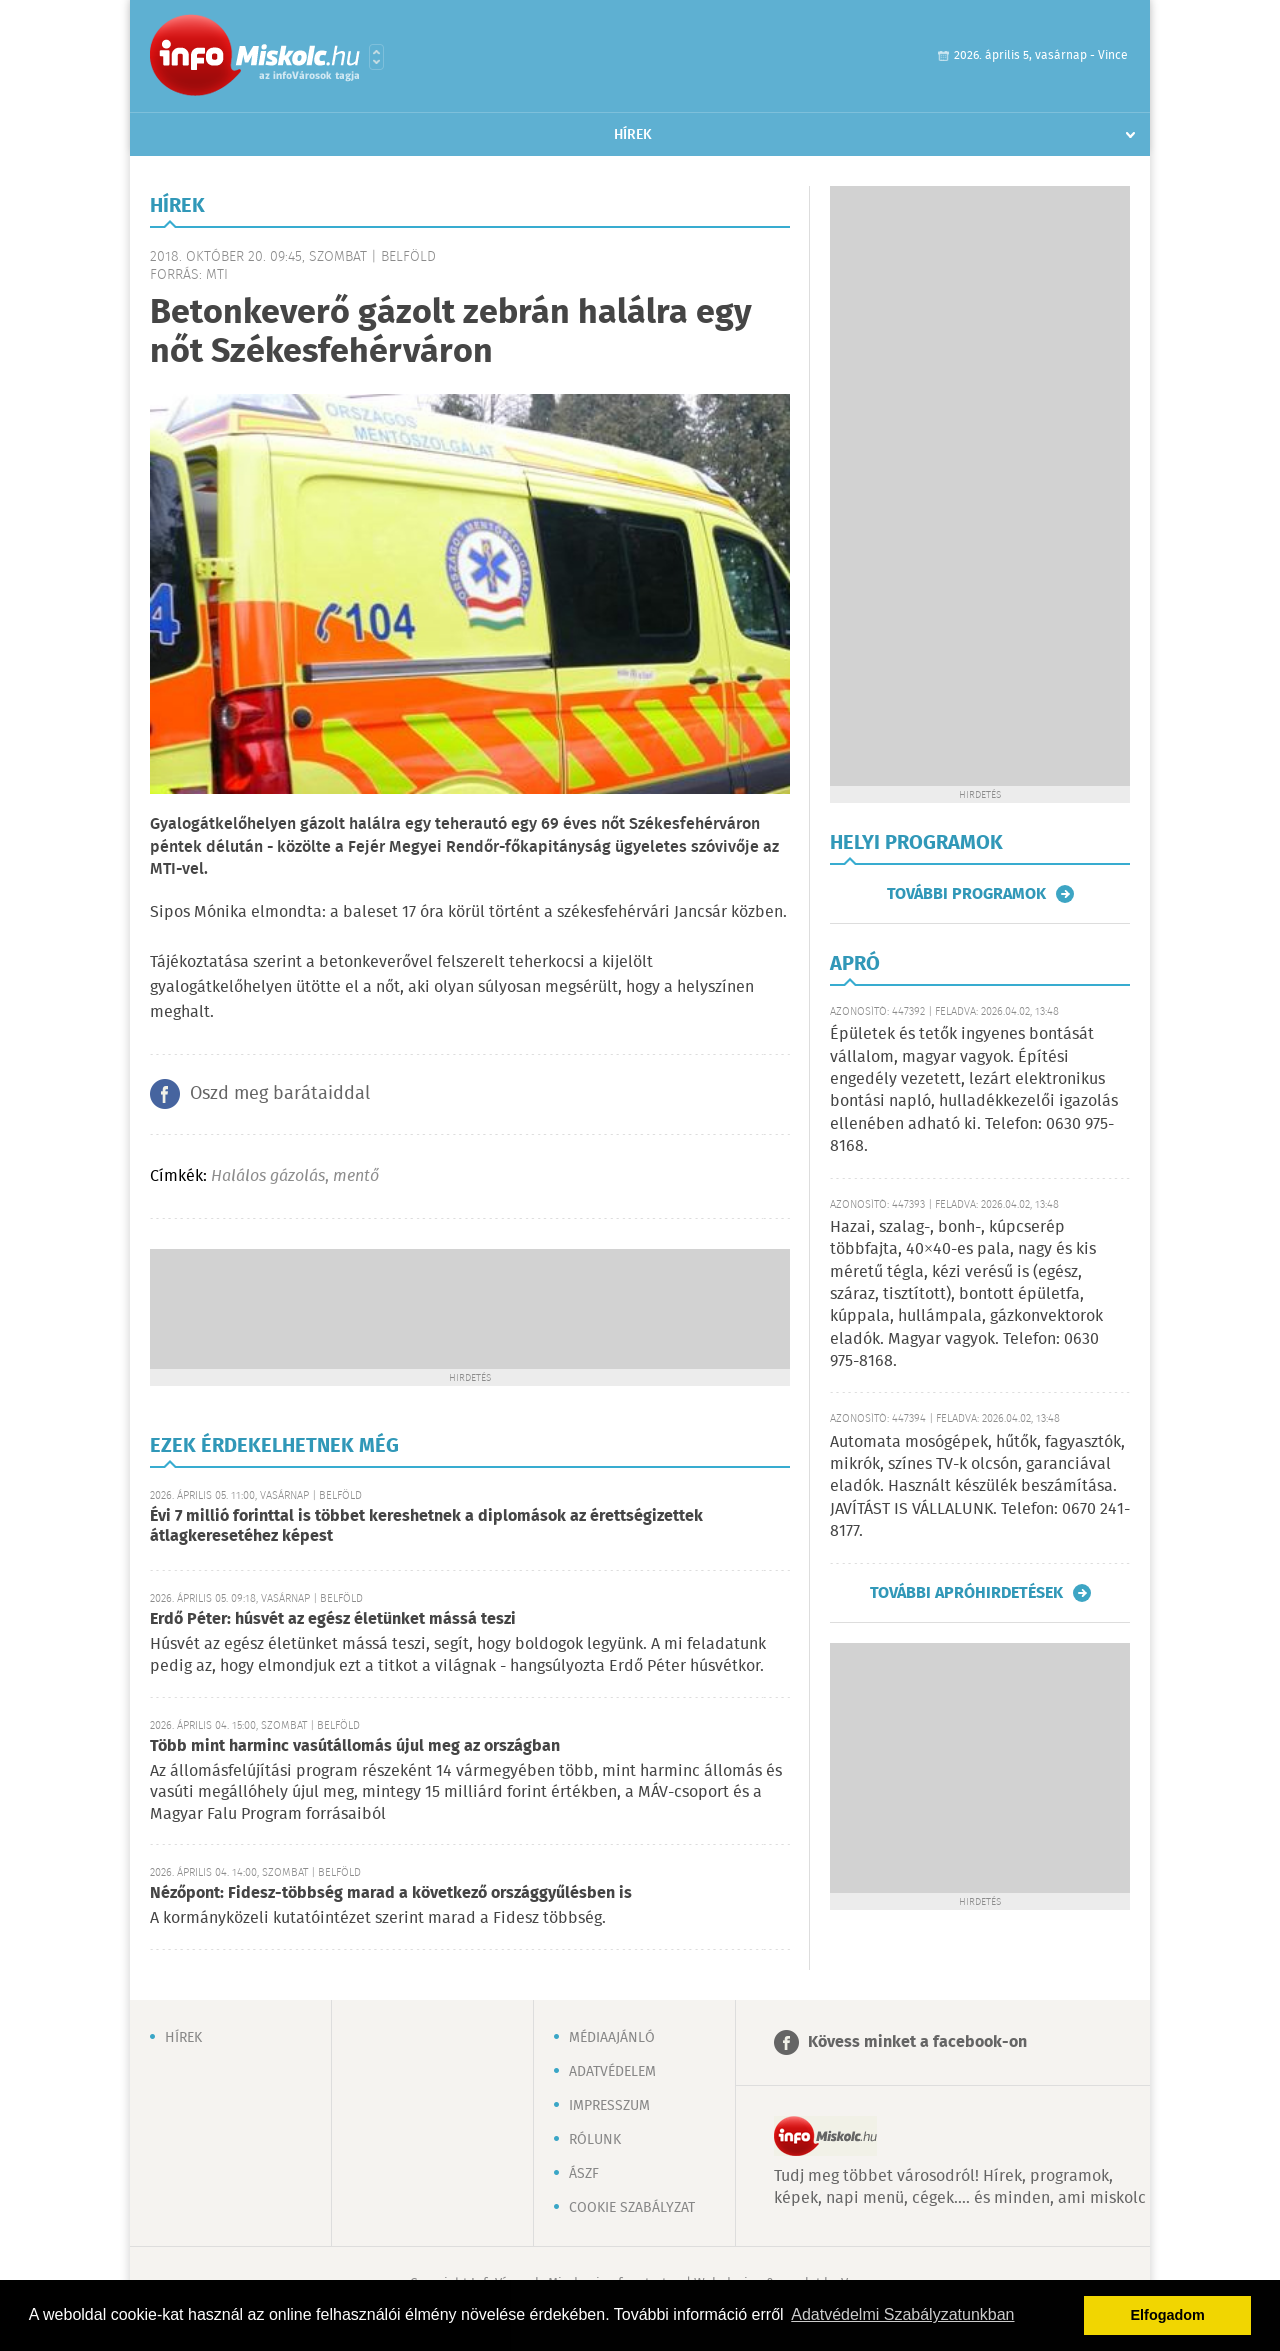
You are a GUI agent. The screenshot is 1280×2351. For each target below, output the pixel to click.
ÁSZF (584, 2174)
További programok (966, 894)
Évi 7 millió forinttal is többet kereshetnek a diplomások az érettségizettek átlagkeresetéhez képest (426, 1526)
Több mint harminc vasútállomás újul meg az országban (355, 1746)
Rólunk (595, 2140)
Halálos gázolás (268, 1176)
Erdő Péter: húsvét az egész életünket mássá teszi (333, 1619)
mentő (356, 1176)
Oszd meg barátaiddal (280, 1094)
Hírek (633, 135)
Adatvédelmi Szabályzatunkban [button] (902, 2314)
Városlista (376, 57)
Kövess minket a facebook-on (917, 2042)
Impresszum (609, 2106)
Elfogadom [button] (1168, 2315)
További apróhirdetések (966, 1593)
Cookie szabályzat (632, 2208)
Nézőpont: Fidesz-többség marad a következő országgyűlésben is (391, 1893)
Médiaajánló (612, 2038)
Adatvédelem (612, 2072)
